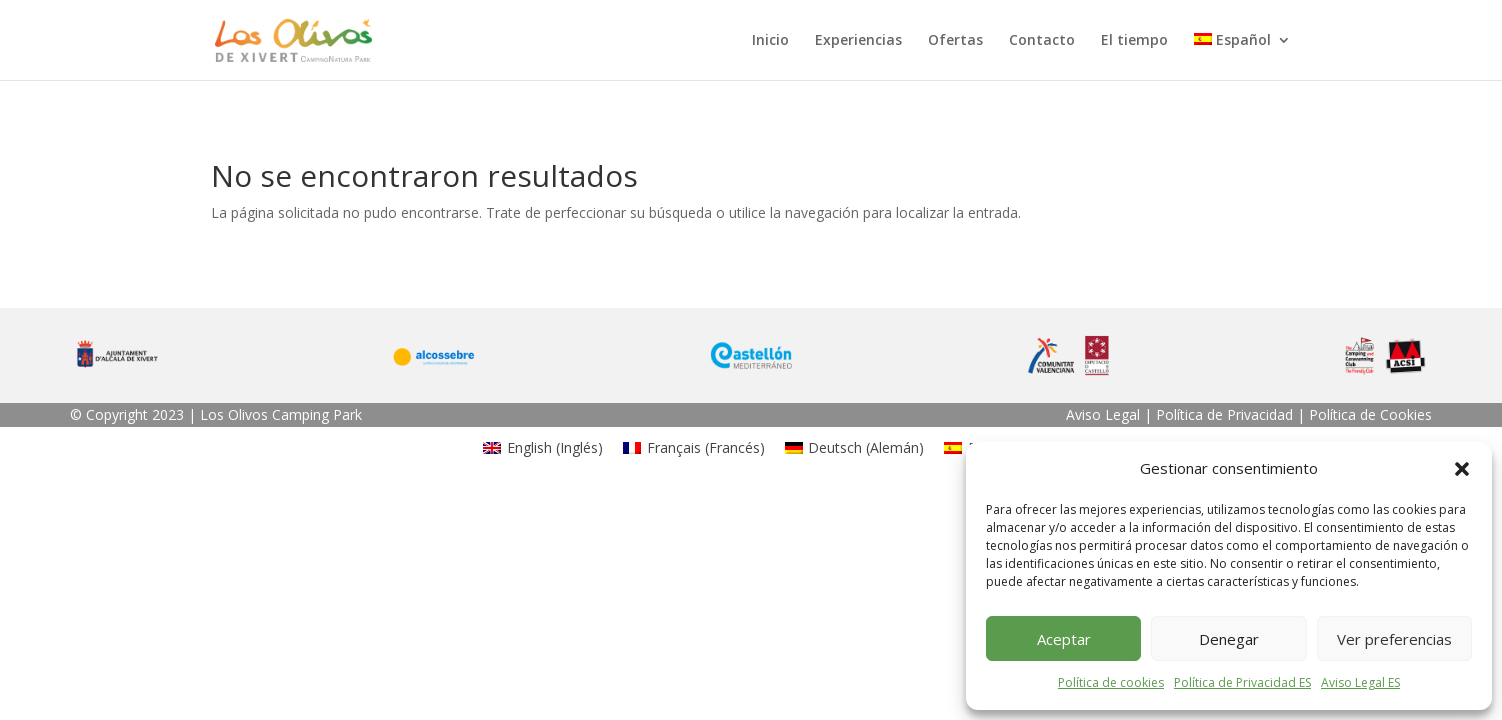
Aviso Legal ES (1360, 682)
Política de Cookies (1370, 414)
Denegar (1229, 639)
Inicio (770, 41)
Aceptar (1064, 639)
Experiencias (858, 41)
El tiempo (1134, 41)
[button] (1462, 469)
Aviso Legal (1103, 414)
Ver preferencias (1394, 639)
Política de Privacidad (1224, 414)
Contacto (1042, 41)
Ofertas (955, 41)
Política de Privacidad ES (1242, 682)
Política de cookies (1111, 682)
